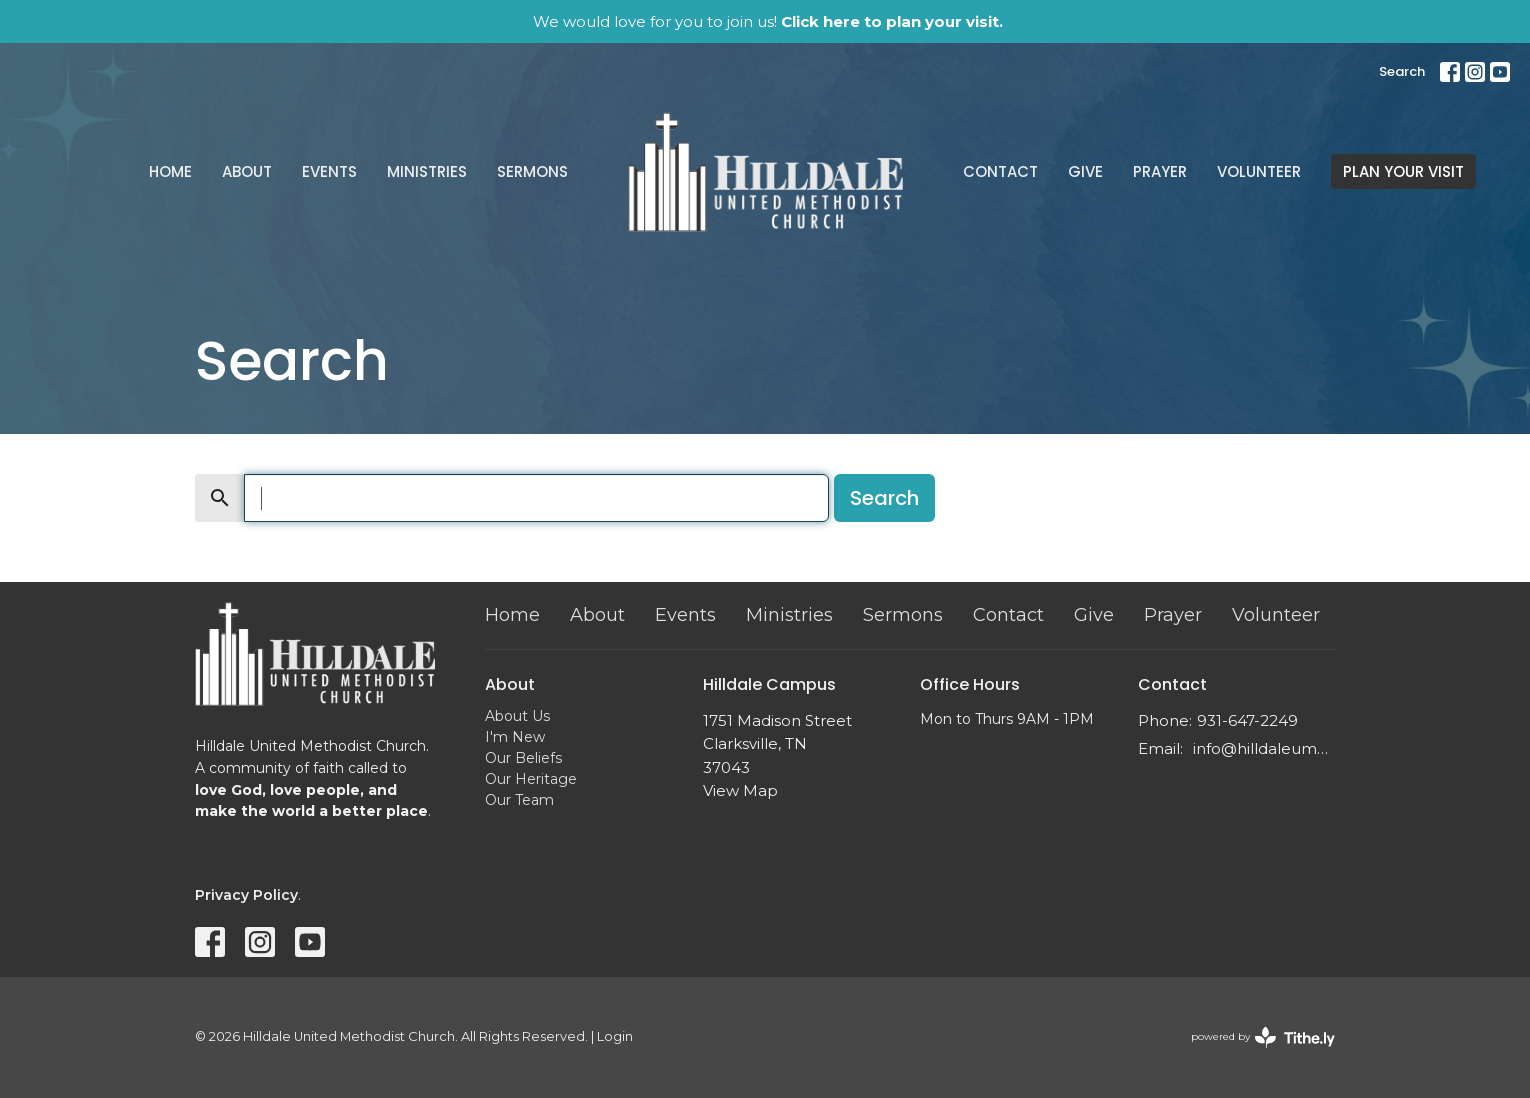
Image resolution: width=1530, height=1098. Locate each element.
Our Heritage (531, 779)
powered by (1263, 1037)
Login (615, 1036)
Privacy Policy (246, 895)
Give (1085, 171)
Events (329, 171)
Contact (1000, 171)
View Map (740, 790)
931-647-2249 (1247, 720)
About (247, 171)
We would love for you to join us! (768, 21)
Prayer (1160, 171)
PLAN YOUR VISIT (1403, 171)
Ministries (427, 171)
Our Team (519, 800)
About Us (517, 716)
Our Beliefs (523, 758)
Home (170, 171)
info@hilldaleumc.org (1264, 748)
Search (1402, 71)
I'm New (515, 737)
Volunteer (1259, 171)
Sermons (532, 171)
